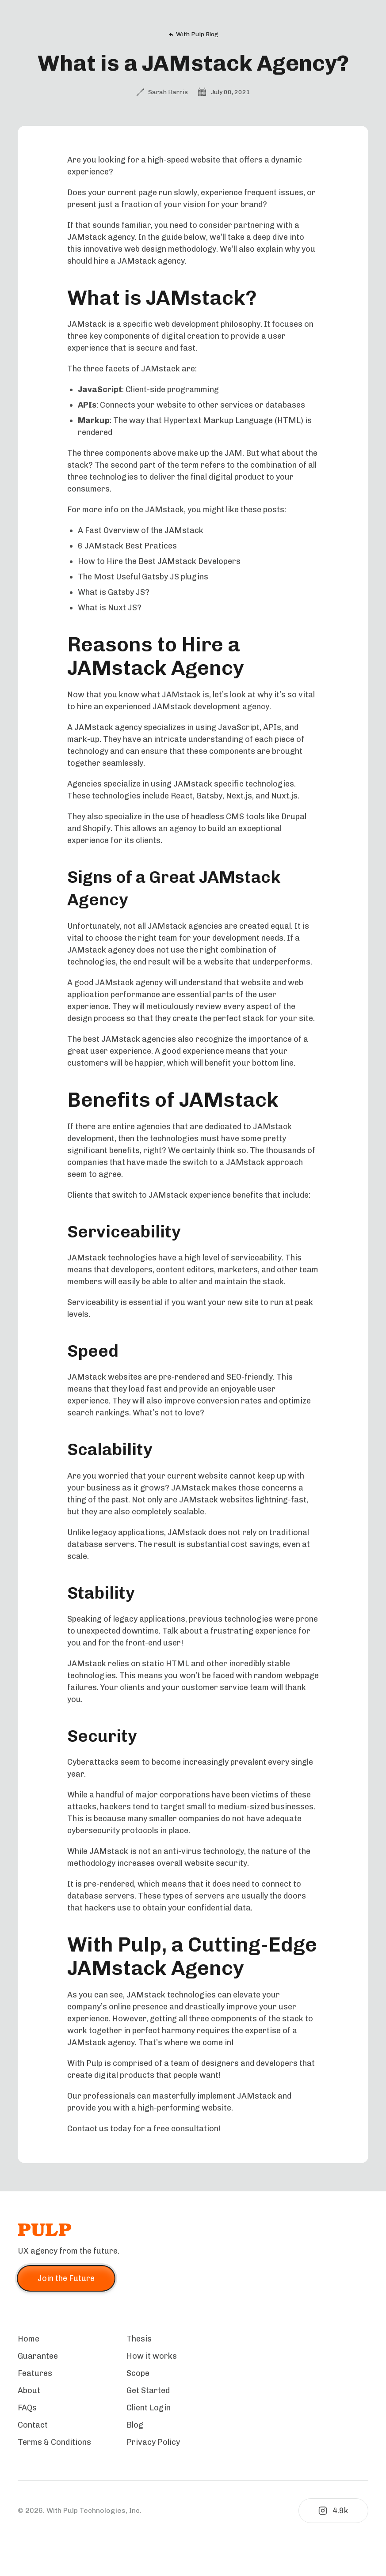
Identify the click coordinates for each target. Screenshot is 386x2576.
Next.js (239, 796)
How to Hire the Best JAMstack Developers (159, 561)
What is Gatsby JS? (113, 592)
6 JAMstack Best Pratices (127, 546)
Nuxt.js (284, 796)
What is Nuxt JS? (109, 608)
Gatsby (209, 796)
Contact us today (99, 2128)
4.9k (333, 2510)
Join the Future (66, 2278)
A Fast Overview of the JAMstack (140, 530)
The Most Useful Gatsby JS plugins (143, 577)
